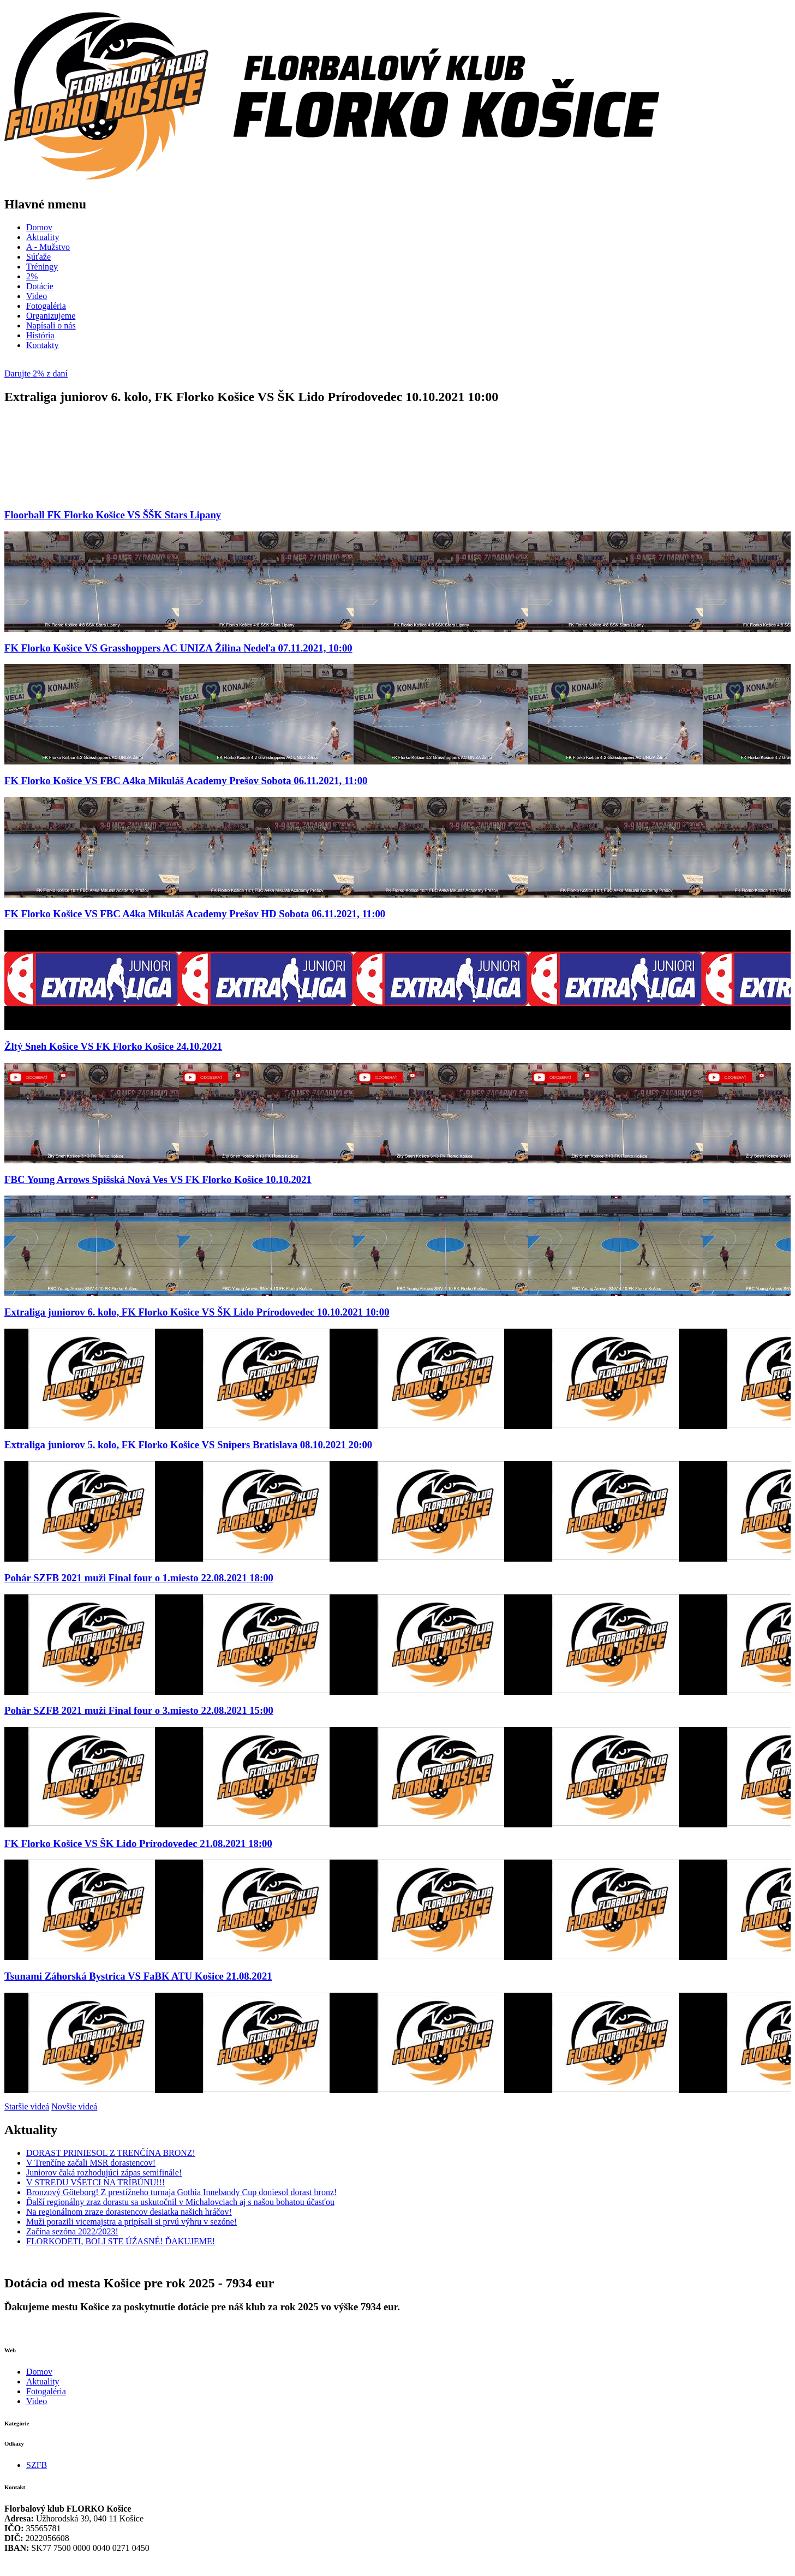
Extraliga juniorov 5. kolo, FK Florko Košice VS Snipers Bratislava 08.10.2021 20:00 (188, 1444)
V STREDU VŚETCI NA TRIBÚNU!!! (95, 2182)
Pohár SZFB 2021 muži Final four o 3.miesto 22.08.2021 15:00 (138, 1710)
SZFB (36, 2465)
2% (32, 276)
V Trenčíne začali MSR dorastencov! (91, 2162)
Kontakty (42, 345)
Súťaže (38, 256)
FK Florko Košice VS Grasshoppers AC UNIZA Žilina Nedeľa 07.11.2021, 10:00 (178, 648)
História (40, 335)
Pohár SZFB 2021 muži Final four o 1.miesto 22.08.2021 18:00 (138, 1577)
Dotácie (39, 286)
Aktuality (42, 237)
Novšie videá (74, 2106)
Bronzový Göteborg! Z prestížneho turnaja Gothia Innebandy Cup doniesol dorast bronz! (181, 2192)
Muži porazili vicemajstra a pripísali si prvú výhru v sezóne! (131, 2221)
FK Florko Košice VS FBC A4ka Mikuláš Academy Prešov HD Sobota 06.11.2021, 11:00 (194, 913)
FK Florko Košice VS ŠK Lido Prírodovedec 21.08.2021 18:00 (138, 1843)
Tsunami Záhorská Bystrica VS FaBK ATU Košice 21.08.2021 (138, 1976)
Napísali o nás (51, 325)
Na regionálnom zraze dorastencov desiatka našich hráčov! (129, 2211)
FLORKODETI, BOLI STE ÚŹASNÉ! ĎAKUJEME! (120, 2241)
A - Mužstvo (48, 247)
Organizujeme (50, 315)
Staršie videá (26, 2106)
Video (36, 296)
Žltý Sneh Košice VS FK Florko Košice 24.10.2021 (113, 1046)
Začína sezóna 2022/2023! (72, 2231)
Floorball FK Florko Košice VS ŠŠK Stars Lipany (112, 515)
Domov (39, 227)
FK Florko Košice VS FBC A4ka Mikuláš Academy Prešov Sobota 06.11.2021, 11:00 (185, 780)
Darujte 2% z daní (36, 373)
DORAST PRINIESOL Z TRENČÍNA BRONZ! (110, 2152)
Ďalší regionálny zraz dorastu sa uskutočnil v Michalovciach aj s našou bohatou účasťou (180, 2202)
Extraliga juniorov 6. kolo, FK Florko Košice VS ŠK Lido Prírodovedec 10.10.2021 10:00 (197, 1312)
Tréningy (42, 266)
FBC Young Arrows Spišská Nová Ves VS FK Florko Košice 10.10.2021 (158, 1179)
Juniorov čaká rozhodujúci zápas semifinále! (104, 2172)
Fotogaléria (46, 305)
